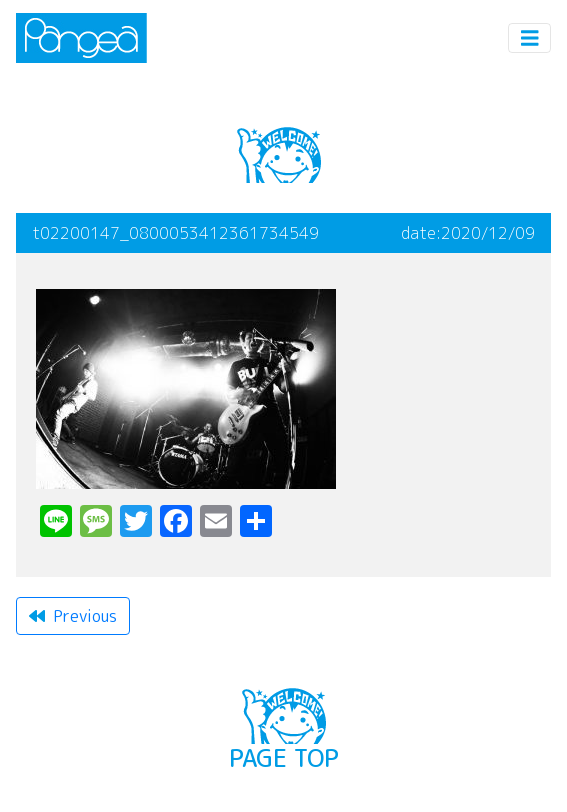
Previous (73, 616)
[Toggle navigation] (530, 38)
